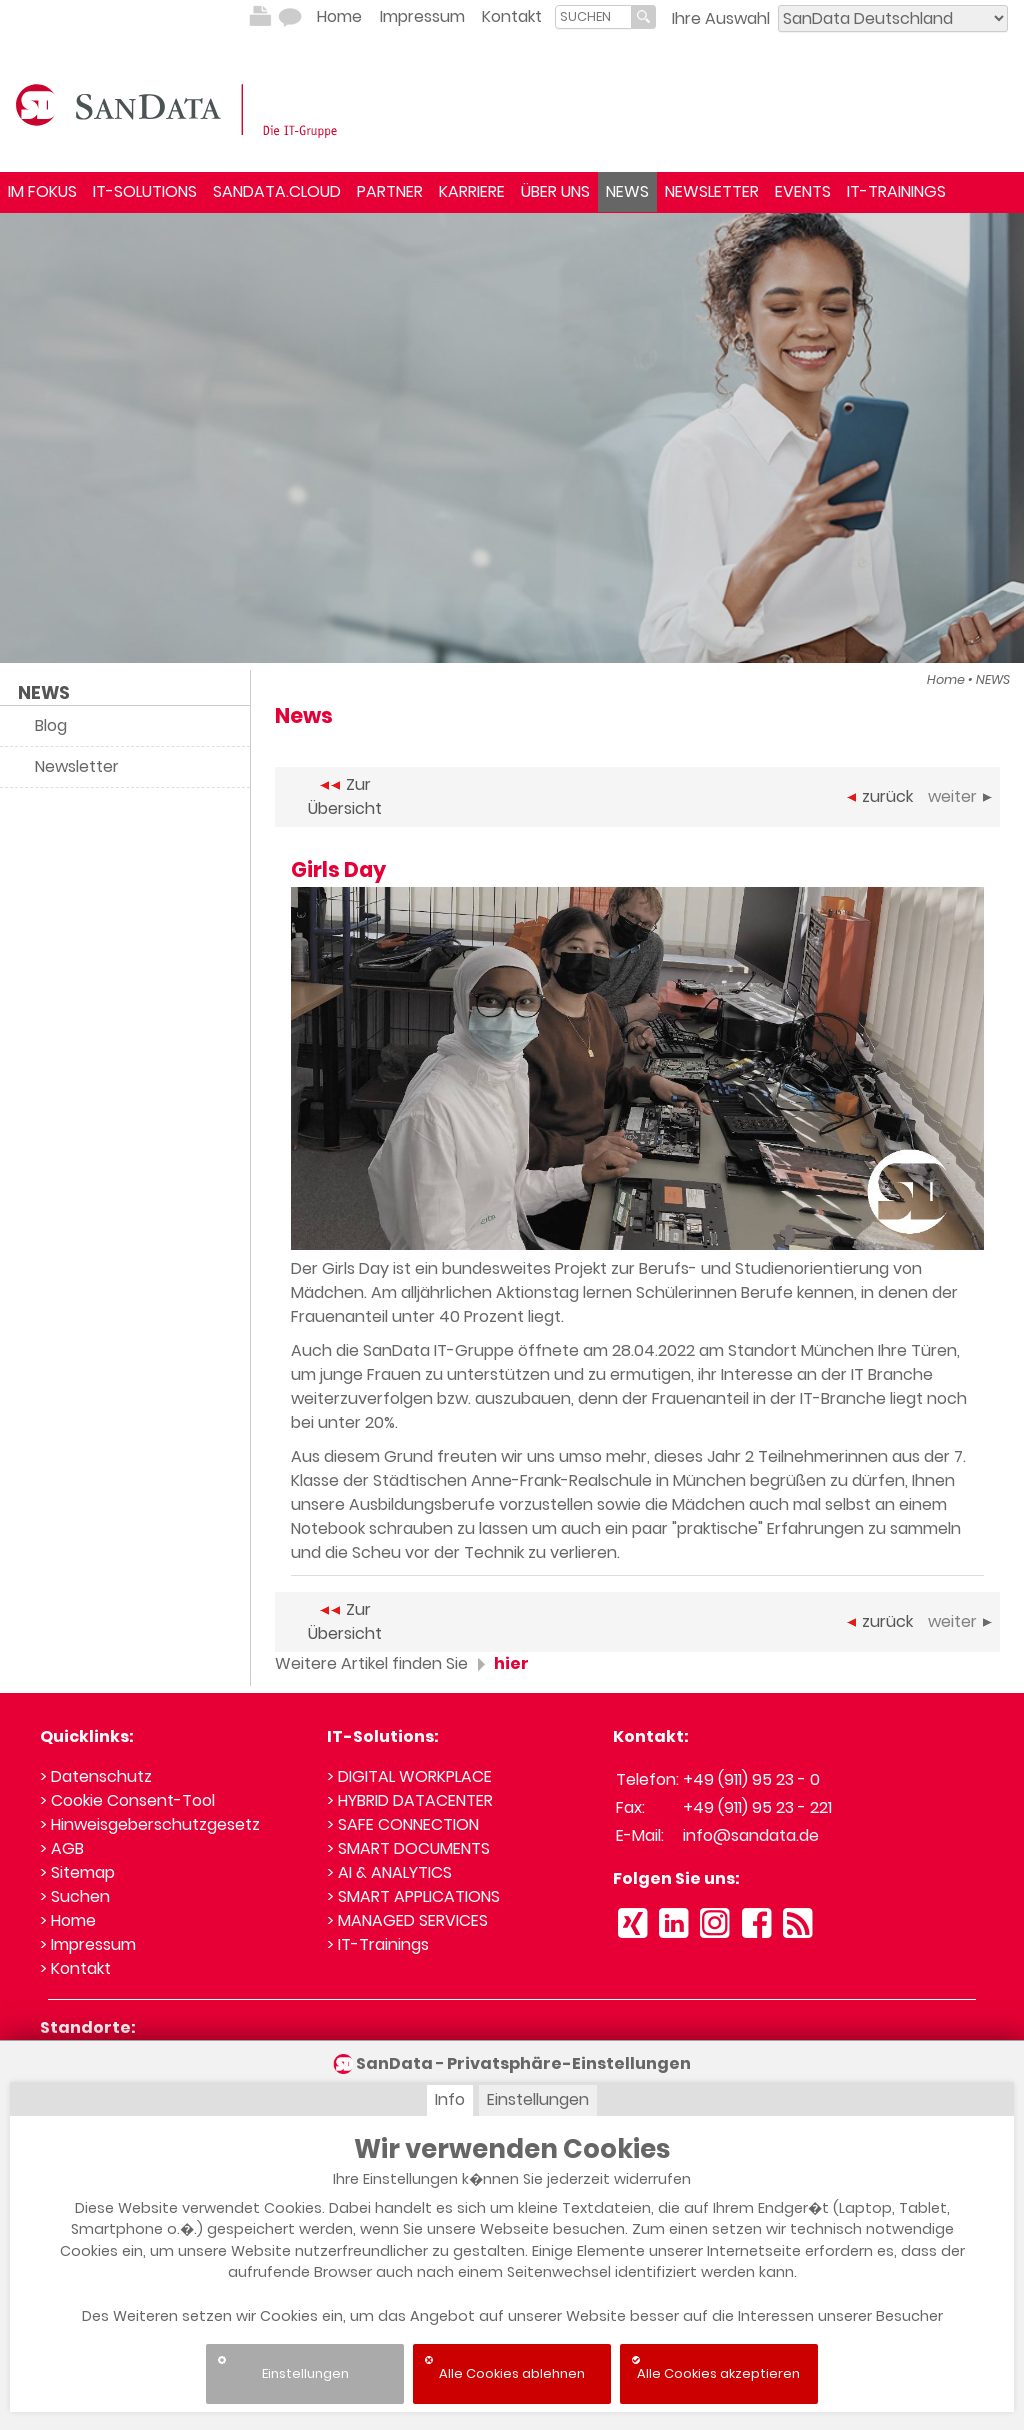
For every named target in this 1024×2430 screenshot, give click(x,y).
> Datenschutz (96, 1776)
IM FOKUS (42, 191)
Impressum (422, 16)
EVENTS (803, 191)
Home (339, 16)
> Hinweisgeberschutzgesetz (150, 1824)
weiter (960, 796)
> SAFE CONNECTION (403, 1824)
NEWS (627, 191)
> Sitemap (77, 1872)
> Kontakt (75, 1968)
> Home (68, 1920)
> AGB (62, 1848)
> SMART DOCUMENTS (408, 1848)
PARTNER (390, 191)
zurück (880, 796)
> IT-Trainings (378, 1944)
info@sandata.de (751, 1835)
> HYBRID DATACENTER (410, 1800)
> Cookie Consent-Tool (127, 1800)
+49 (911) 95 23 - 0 (751, 1779)
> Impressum (88, 1944)
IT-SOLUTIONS (145, 191)
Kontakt (512, 16)
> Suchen (75, 1896)
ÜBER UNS (555, 191)
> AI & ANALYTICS (389, 1872)
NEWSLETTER (712, 191)
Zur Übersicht (345, 796)
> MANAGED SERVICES (407, 1920)
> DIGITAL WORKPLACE (409, 1776)
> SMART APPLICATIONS (413, 1896)
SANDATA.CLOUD (277, 191)
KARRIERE (472, 191)
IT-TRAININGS (896, 191)
